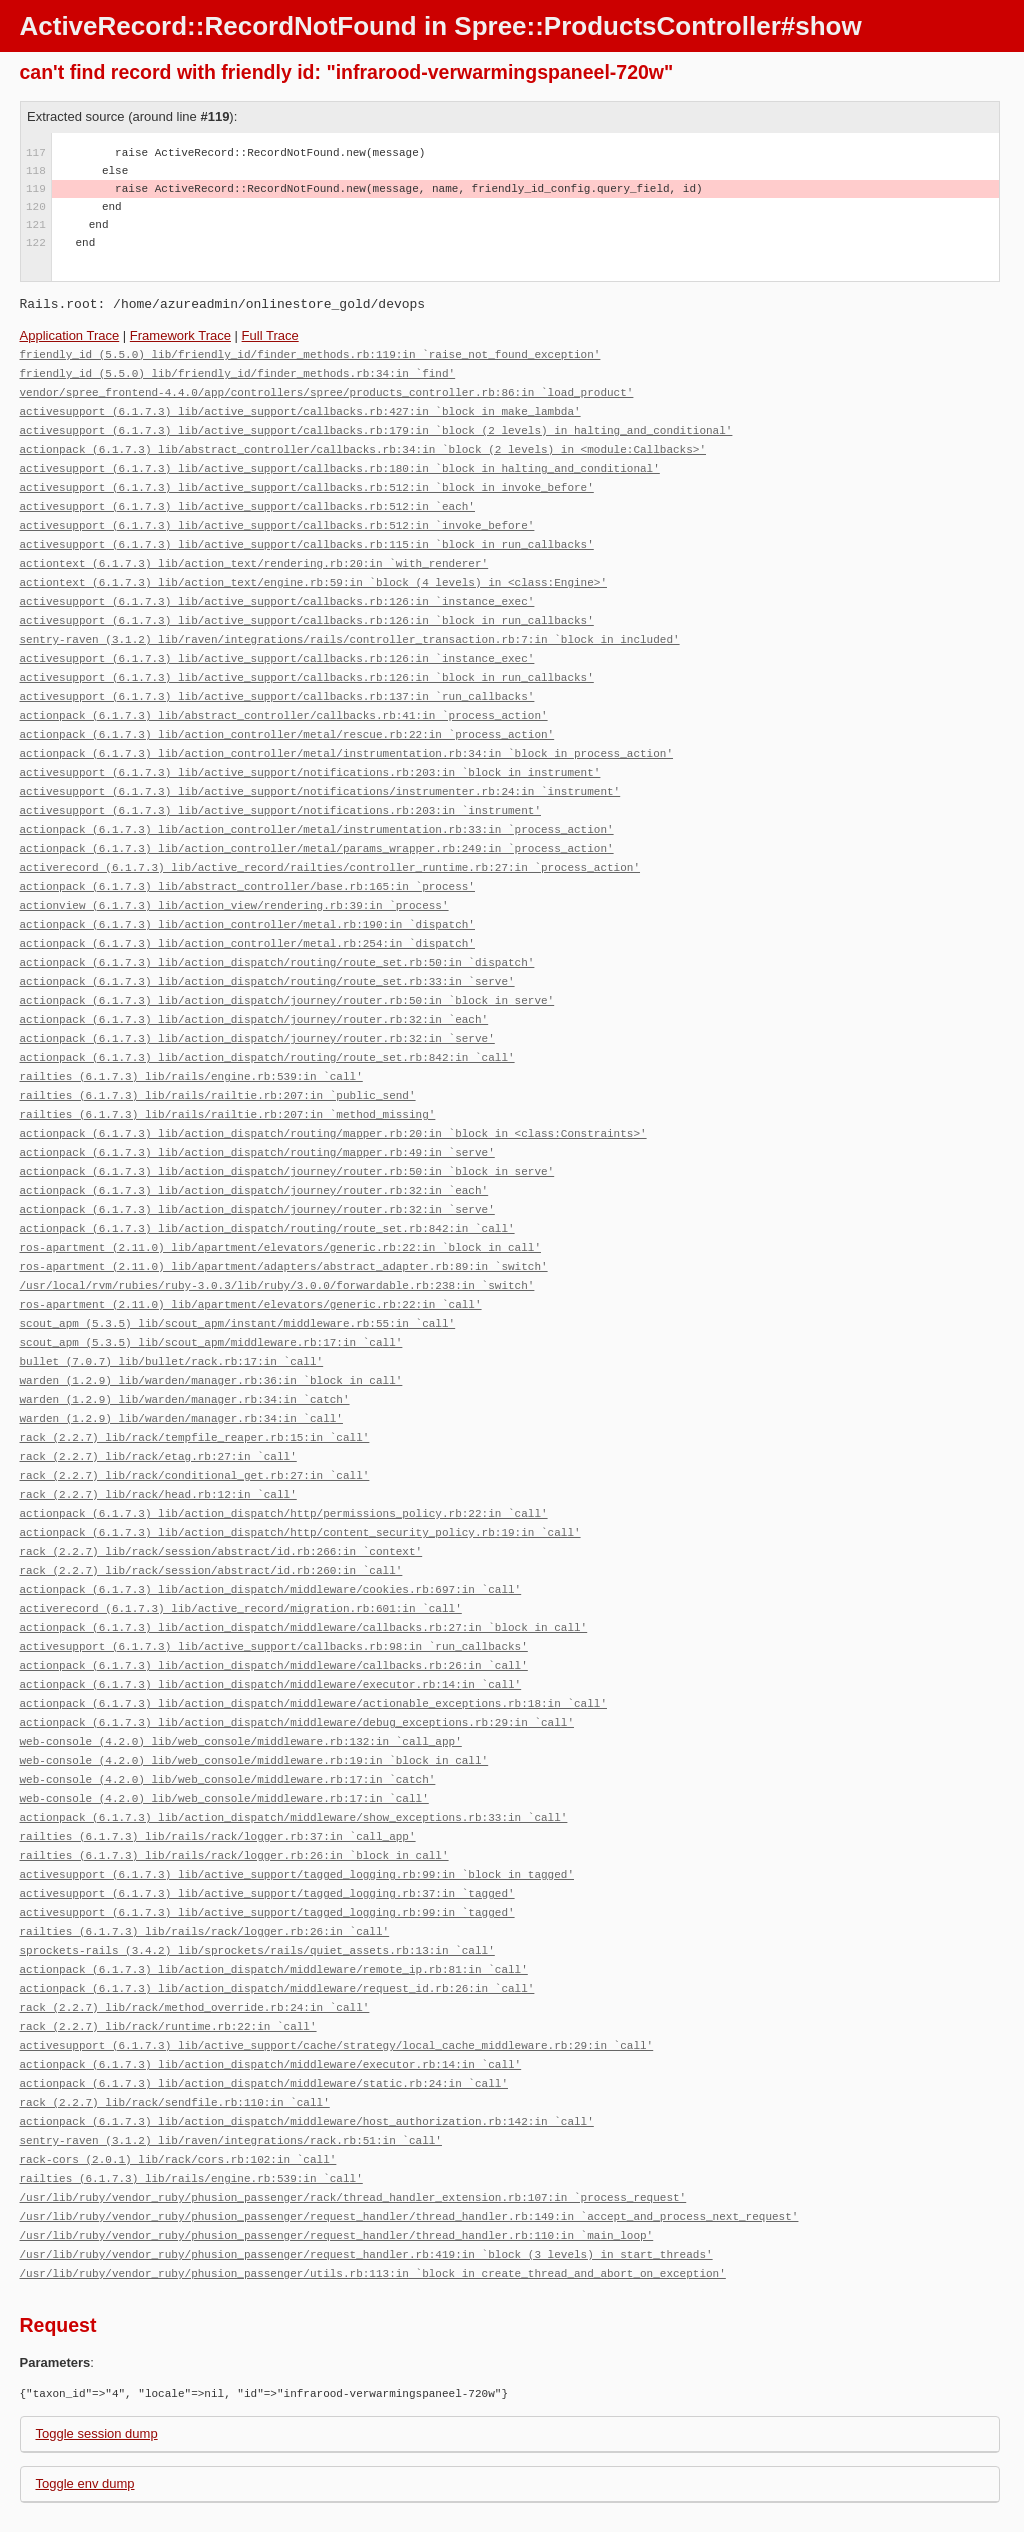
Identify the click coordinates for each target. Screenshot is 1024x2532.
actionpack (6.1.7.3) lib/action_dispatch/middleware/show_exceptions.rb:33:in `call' (294, 1739)
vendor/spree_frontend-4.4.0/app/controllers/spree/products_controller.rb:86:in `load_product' (327, 389)
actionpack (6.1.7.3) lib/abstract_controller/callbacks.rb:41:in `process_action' (284, 695)
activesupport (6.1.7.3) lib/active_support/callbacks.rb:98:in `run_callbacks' (274, 1577)
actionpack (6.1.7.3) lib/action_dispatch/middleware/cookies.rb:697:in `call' (271, 1523)
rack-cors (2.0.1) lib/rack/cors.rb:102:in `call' (178, 2063)
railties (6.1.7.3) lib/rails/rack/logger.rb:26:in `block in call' (234, 1775)
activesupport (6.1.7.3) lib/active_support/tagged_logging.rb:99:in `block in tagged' (297, 1793)
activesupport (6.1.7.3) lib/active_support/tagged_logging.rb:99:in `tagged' (267, 1829)
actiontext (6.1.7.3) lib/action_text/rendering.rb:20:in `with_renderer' (254, 551)
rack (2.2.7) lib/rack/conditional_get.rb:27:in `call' (195, 1415)
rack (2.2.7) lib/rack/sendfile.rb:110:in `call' (175, 2009)
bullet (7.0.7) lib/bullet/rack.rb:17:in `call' (172, 1307)
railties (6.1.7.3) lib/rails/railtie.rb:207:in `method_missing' (228, 1073)
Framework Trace (180, 335)
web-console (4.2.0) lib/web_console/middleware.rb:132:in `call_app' (241, 1667)
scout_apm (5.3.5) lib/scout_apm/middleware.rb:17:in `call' (211, 1289)
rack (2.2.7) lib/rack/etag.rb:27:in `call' (158, 1397)
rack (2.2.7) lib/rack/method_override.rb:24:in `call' (195, 1919)
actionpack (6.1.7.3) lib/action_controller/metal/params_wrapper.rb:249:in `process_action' (317, 821)
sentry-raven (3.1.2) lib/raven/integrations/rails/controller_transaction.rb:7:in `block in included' (350, 623)
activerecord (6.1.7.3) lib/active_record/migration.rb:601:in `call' (241, 1541)
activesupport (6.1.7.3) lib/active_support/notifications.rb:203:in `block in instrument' (310, 749)
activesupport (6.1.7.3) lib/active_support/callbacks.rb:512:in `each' (247, 497)
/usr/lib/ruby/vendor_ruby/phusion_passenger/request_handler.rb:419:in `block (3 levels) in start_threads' (366, 2153)
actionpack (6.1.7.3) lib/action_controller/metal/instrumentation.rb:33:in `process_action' (317, 803)
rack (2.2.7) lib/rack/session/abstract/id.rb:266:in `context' (221, 1487)
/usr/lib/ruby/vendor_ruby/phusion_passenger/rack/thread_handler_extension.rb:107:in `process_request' (353, 2099)
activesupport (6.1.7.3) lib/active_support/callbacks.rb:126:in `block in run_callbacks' (307, 605)
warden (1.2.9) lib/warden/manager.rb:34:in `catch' (185, 1343)
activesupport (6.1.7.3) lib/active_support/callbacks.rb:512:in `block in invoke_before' (307, 479)
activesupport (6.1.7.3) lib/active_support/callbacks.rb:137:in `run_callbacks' (277, 677)
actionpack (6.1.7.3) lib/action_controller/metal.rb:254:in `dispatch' (247, 911)
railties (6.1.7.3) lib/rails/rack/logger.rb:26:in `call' (205, 1847)
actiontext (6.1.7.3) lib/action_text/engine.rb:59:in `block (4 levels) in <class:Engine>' (313, 569)
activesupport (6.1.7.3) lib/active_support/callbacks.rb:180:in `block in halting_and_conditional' (340, 461)
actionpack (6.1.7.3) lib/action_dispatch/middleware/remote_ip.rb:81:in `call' (274, 1883)
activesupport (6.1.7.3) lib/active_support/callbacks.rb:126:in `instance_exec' (277, 587)
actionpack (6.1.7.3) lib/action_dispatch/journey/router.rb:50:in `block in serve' (287, 965)
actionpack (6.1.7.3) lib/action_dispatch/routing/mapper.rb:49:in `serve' (257, 1109)
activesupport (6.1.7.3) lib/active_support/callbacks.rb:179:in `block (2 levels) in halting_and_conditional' (376, 425)
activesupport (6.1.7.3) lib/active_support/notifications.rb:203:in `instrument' (280, 785)
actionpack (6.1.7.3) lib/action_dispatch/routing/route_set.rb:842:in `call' (267, 1019)
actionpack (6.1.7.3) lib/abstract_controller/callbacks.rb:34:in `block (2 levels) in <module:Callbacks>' (363, 443)
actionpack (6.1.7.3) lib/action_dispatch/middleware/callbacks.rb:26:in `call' (274, 1595)
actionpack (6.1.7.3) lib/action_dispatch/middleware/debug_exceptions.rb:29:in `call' (297, 1649)
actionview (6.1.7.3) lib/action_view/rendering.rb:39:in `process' (234, 875)
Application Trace (70, 335)
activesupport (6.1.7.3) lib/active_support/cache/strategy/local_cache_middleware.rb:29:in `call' (337, 1955)
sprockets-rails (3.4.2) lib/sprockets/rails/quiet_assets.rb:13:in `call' (257, 1865)
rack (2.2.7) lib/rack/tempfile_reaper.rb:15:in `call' (195, 1379)
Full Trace (270, 335)
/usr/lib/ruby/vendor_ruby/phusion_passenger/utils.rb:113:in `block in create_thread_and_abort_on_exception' (373, 2171)
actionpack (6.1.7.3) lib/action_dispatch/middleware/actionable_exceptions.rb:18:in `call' (313, 1631)
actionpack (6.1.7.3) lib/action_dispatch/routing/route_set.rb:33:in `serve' (267, 947)
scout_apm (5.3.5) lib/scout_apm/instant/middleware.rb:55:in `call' (238, 1271)
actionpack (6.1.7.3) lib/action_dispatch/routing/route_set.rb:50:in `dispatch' (277, 929)
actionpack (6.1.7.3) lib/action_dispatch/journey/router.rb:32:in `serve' (257, 1001)
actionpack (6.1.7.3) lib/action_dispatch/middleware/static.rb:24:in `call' (264, 1991)
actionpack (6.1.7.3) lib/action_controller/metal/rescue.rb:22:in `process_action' (287, 713)
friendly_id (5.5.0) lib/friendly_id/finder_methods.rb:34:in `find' (238, 371)
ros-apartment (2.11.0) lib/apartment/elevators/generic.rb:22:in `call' (251, 1253)
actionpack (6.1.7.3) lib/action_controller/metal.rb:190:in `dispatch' (247, 893)
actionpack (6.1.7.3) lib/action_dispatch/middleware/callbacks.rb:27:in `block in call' (304, 1559)
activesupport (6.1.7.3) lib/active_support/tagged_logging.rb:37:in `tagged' (267, 1811)
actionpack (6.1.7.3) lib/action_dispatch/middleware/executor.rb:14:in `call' (271, 1613)
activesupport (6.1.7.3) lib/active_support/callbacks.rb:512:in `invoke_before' (277, 515)
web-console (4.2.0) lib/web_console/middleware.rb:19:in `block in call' (254, 1685)
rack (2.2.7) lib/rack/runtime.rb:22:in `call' (168, 1937)
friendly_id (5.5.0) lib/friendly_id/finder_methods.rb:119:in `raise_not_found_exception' (310, 353)
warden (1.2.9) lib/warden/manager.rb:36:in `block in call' (211, 1325)
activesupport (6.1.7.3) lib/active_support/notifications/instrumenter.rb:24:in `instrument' (320, 767)
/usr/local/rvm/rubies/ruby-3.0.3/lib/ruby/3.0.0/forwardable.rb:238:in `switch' (277, 1235)
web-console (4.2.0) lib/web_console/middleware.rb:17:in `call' (224, 1721)
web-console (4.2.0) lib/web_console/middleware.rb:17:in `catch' (228, 1703)
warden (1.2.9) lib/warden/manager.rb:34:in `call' (181, 1361)
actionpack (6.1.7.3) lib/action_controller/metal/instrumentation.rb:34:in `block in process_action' (346, 731)
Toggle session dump (97, 2331)
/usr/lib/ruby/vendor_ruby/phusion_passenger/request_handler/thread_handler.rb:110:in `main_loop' (337, 2135)
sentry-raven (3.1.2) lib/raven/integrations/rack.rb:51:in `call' (231, 2045)
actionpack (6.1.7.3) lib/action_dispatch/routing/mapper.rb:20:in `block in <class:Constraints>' (333, 1091)
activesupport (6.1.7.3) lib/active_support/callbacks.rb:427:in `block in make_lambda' (300, 407)
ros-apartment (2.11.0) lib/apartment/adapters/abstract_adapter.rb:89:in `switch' (284, 1217)
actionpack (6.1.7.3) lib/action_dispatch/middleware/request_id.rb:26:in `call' (277, 1901)
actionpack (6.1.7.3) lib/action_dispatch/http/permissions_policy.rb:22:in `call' (284, 1451)
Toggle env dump (85, 2381)
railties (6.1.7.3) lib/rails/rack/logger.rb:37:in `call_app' (218, 1757)
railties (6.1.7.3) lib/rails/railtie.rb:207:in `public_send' (218, 1055)
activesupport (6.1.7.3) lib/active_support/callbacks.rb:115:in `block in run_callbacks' (307, 533)
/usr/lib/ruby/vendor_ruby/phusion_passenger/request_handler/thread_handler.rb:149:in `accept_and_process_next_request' (409, 2117)
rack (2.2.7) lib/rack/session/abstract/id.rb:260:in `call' (211, 1505)
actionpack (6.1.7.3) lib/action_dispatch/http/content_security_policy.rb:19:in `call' (300, 1469)
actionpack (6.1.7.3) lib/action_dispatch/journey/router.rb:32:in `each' (254, 983)
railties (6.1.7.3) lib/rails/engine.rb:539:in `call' (191, 1037)
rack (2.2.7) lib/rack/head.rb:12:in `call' (158, 1433)
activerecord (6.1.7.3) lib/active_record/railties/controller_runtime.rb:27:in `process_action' (330, 839)
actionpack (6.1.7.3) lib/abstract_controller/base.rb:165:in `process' (247, 857)
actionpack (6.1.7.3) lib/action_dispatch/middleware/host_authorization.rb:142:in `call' (307, 2027)
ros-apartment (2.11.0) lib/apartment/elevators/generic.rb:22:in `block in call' (280, 1199)
